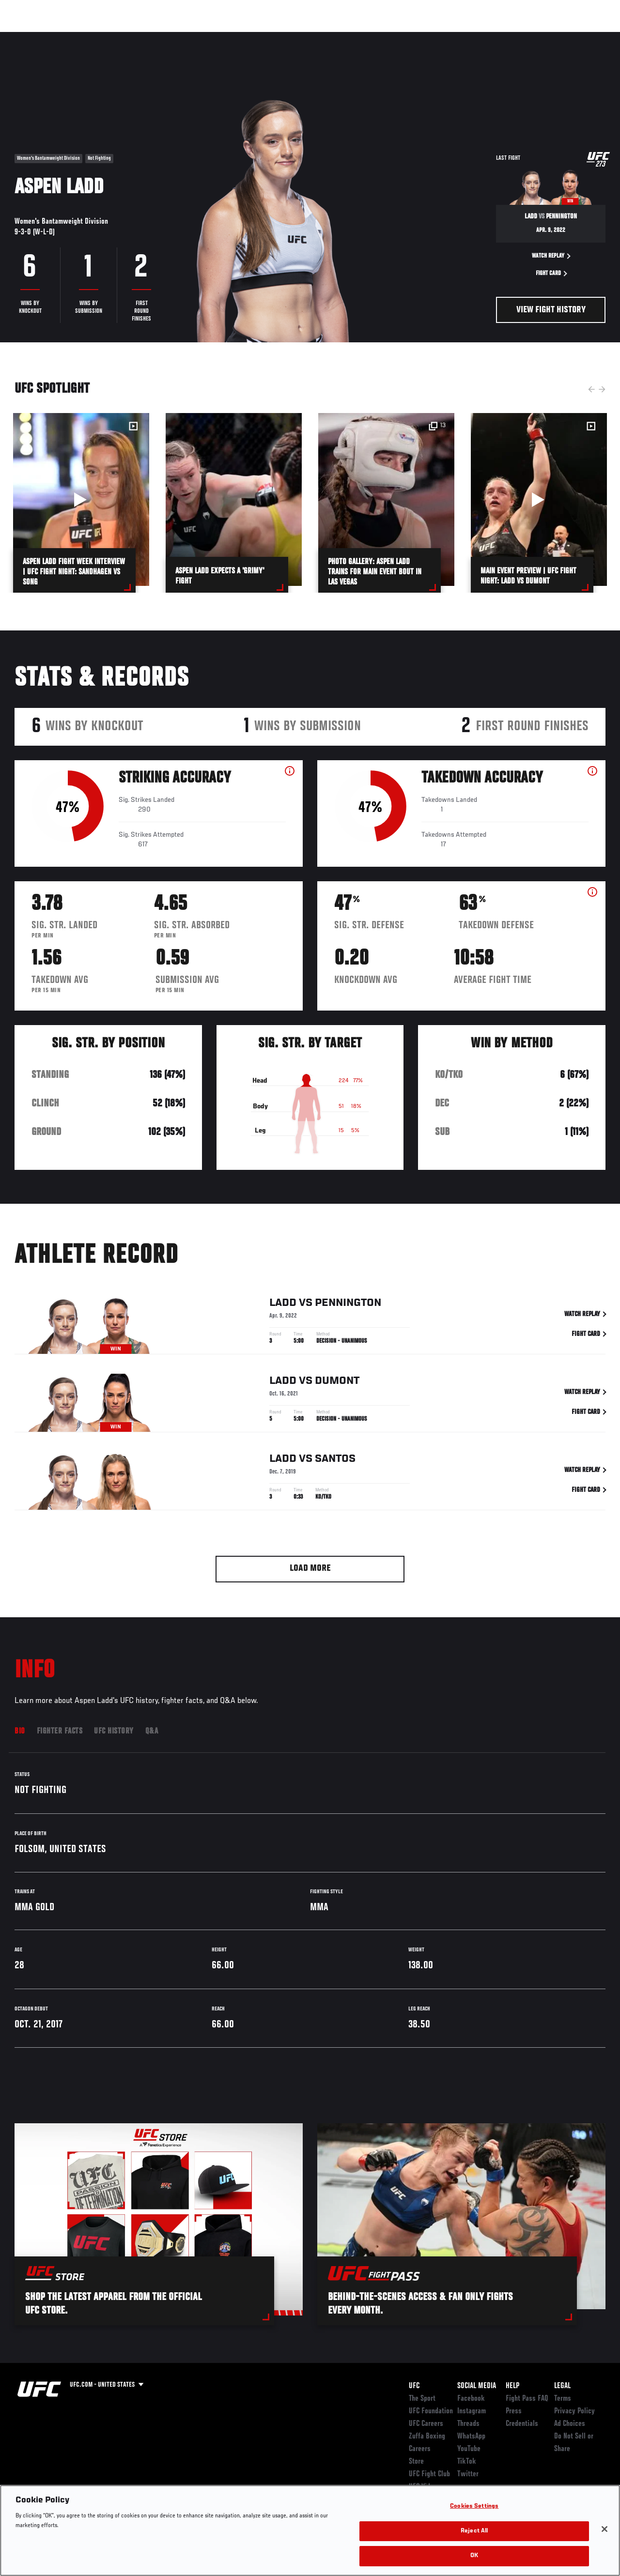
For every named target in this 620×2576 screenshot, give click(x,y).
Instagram (471, 2411)
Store (416, 2461)
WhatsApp (471, 2436)
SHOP (562, 37)
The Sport (422, 2398)
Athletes (111, 37)
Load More (310, 1569)
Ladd (282, 1305)
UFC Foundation (431, 2411)
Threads (468, 2424)
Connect (433, 37)
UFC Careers (426, 2424)
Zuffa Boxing (519, 37)
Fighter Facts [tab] (60, 1731)
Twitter (468, 2474)
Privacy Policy (574, 2411)
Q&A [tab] (151, 1731)
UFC (414, 2386)
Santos (335, 1461)
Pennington (348, 1305)
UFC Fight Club (429, 2474)
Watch (472, 37)
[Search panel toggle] (588, 37)
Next (602, 389)
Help (512, 2386)
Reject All (474, 2531)
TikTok (466, 2461)
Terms (562, 2398)
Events (26, 37)
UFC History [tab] (114, 1731)
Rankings (67, 37)
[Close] (604, 2529)
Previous (591, 389)
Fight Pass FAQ (527, 2398)
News (148, 37)
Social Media (476, 2386)
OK (474, 2556)
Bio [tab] (20, 1731)
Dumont (337, 1383)
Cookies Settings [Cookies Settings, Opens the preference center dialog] (474, 2506)
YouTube (468, 2449)
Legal (562, 2386)
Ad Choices (569, 2424)
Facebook (471, 2398)
